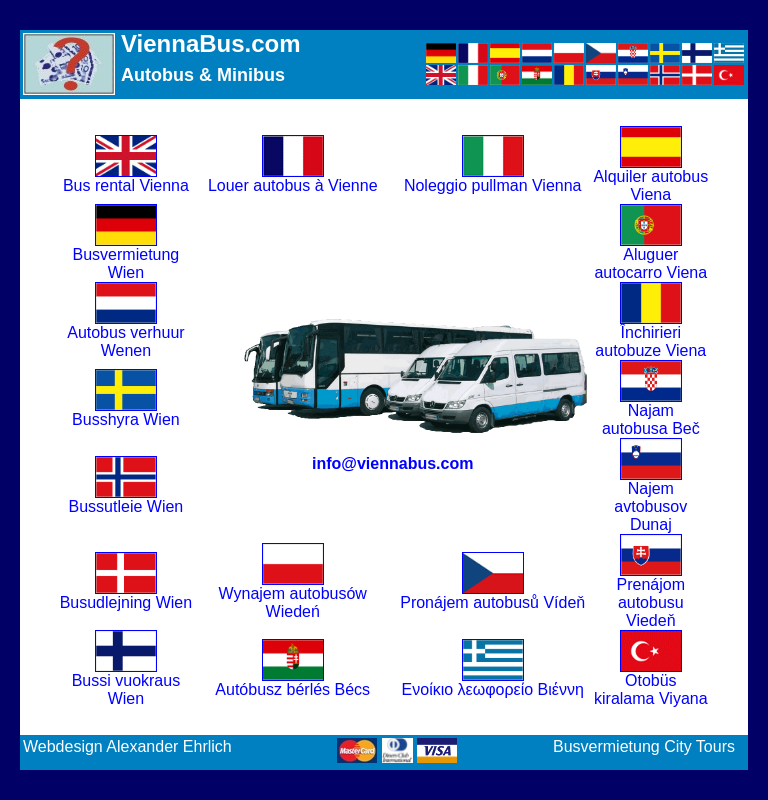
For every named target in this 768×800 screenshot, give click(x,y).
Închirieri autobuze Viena (650, 334)
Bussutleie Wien (126, 499)
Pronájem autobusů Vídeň (492, 595)
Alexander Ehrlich (168, 746)
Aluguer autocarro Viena (650, 256)
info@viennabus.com (392, 463)
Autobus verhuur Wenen (125, 334)
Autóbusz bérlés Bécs (292, 682)
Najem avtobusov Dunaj (650, 499)
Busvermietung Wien (126, 256)
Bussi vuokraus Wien (126, 682)
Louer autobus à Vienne (293, 178)
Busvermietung (606, 746)
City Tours (699, 746)
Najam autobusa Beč (651, 412)
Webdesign (63, 746)
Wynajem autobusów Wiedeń (293, 595)
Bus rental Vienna (126, 178)
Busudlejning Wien (126, 595)
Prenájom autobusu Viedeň (651, 595)
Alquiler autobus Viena (650, 178)
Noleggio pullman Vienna (493, 178)
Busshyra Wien (126, 412)
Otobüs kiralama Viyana (651, 682)
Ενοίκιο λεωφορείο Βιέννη (493, 682)
